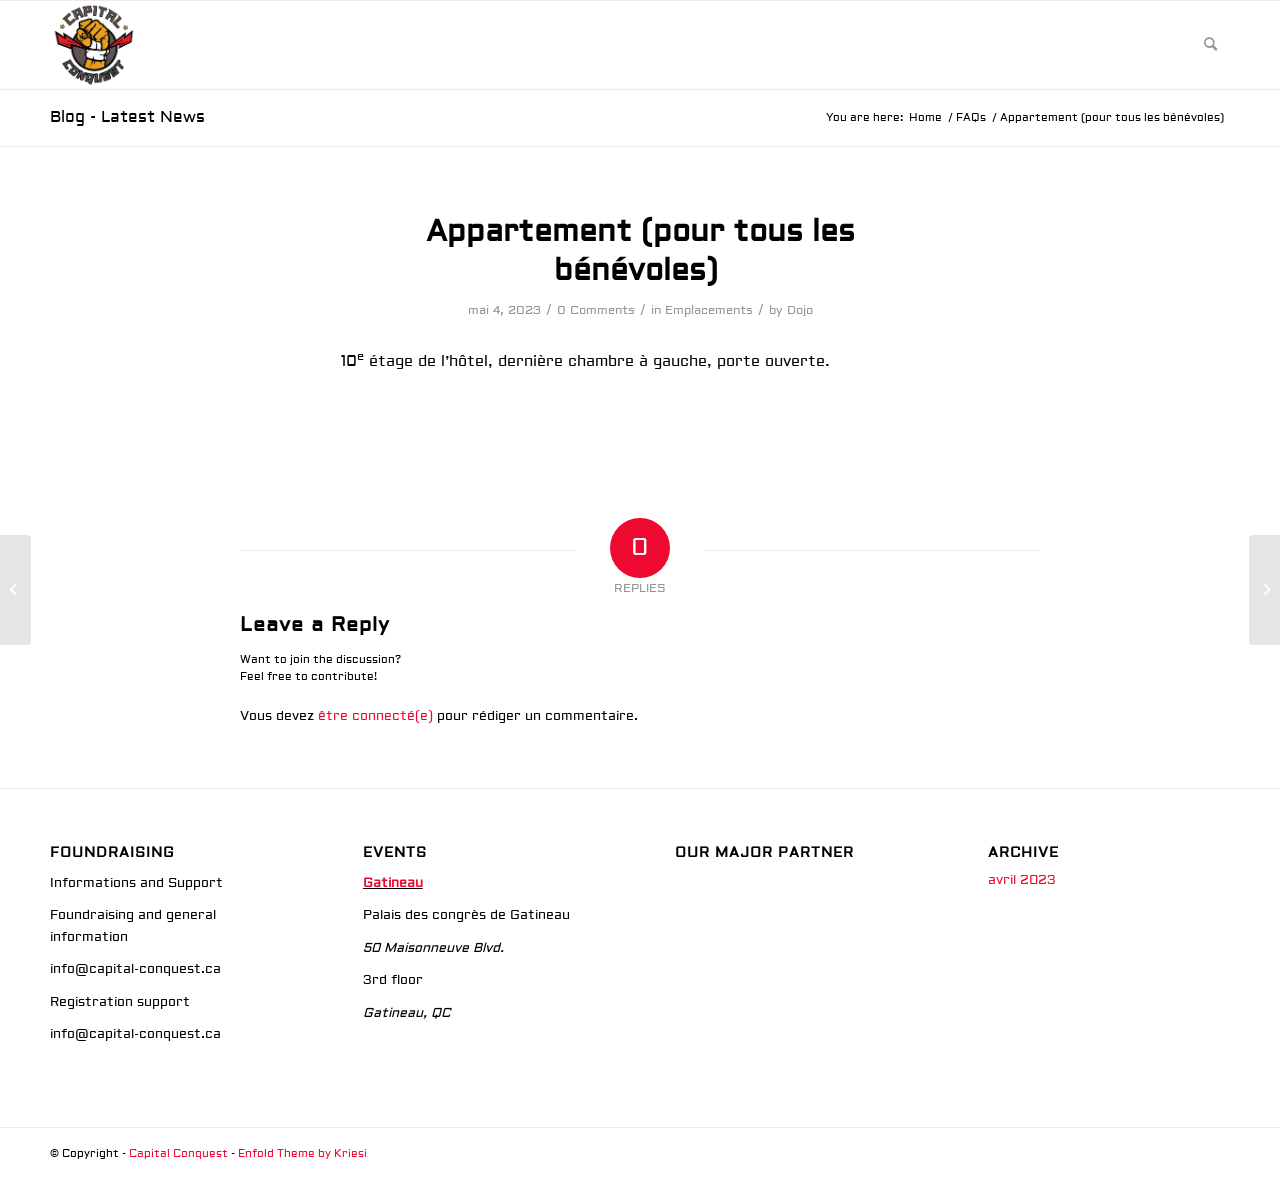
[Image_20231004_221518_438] (94, 45)
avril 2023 (1022, 880)
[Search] (1210, 45)
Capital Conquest (178, 1153)
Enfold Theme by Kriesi (302, 1153)
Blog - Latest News (127, 117)
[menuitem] (1210, 45)
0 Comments (596, 310)
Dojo (800, 310)
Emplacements (709, 310)
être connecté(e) (375, 716)
